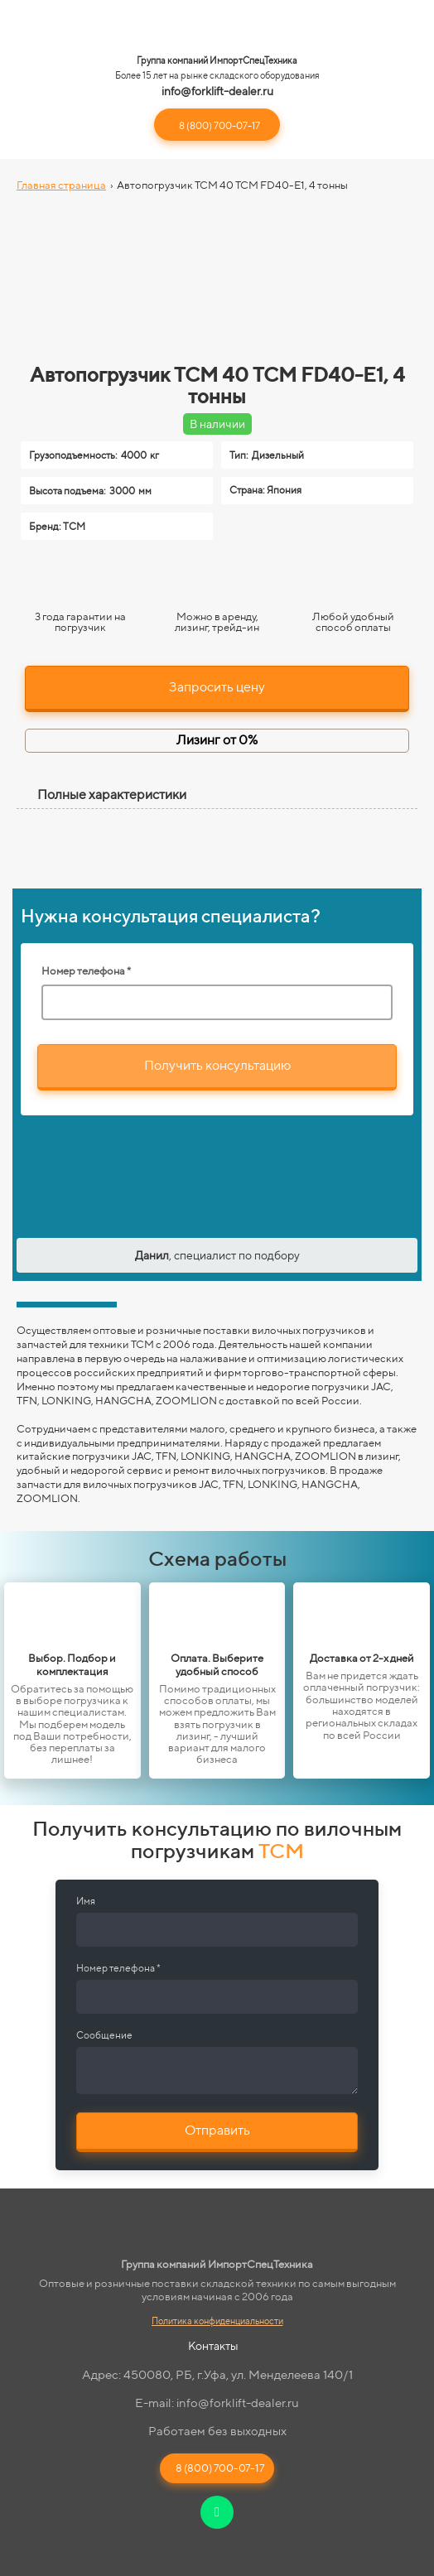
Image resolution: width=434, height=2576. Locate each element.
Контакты (213, 2345)
